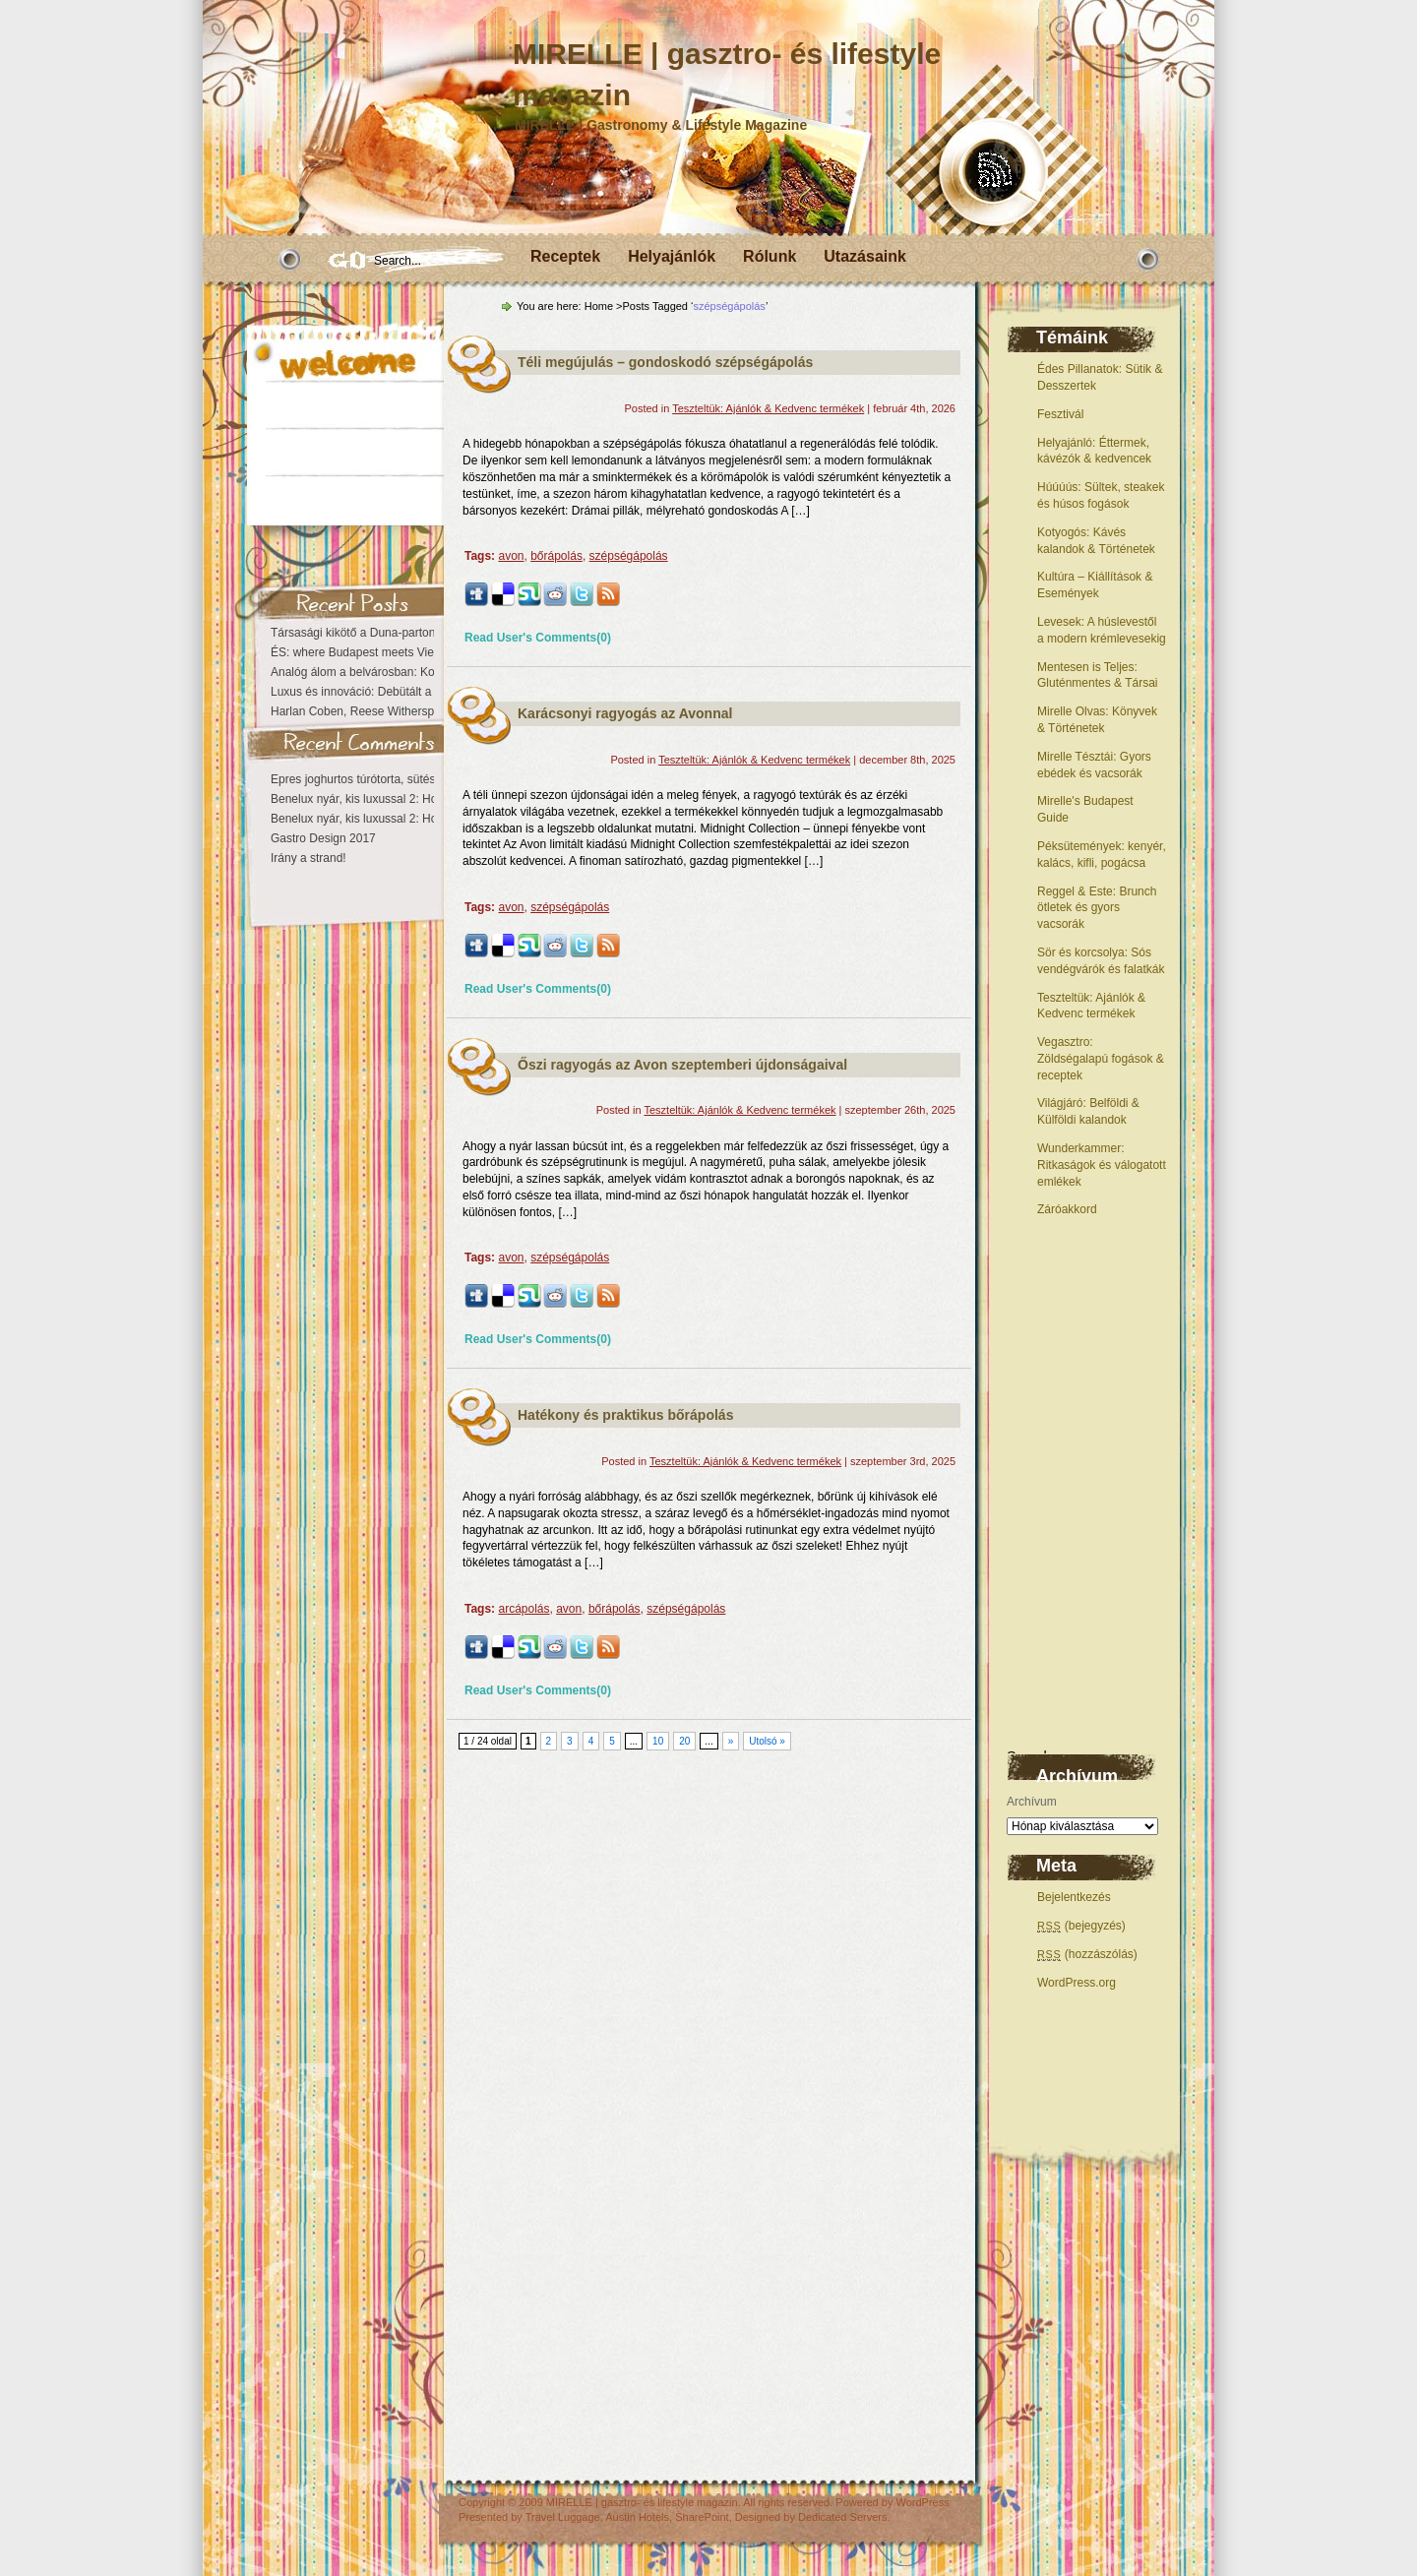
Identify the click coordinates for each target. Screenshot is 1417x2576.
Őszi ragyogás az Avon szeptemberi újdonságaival (682, 1065)
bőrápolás (556, 556)
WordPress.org (1076, 1983)
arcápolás (523, 1609)
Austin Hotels (637, 2517)
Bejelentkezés (1074, 1897)
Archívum (1032, 1802)
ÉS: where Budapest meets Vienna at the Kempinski (407, 652)
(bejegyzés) (1081, 1925)
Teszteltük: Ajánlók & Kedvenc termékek (768, 408)
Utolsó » (767, 1741)
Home (599, 306)
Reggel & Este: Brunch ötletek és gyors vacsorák (1096, 908)
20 (684, 1741)
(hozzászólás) (1087, 1954)
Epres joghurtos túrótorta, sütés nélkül (370, 779)
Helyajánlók (671, 256)
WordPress (922, 2502)
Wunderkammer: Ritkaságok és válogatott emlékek (1101, 1165)
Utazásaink (865, 256)
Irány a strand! (308, 858)
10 (657, 1741)
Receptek (565, 256)
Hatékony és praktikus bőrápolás (625, 1415)
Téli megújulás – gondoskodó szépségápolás (665, 362)
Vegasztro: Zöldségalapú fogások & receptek (1100, 1058)
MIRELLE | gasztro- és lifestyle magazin (642, 2502)
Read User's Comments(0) (537, 637)
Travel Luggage (562, 2517)
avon (511, 556)
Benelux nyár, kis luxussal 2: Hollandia (371, 799)
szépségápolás (628, 556)
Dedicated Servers (843, 2517)
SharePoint (701, 2517)
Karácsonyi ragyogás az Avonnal (625, 713)
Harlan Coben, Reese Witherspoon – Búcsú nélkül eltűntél (423, 711)
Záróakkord (1067, 1209)
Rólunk (769, 256)
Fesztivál (1060, 414)
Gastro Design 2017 (323, 838)
